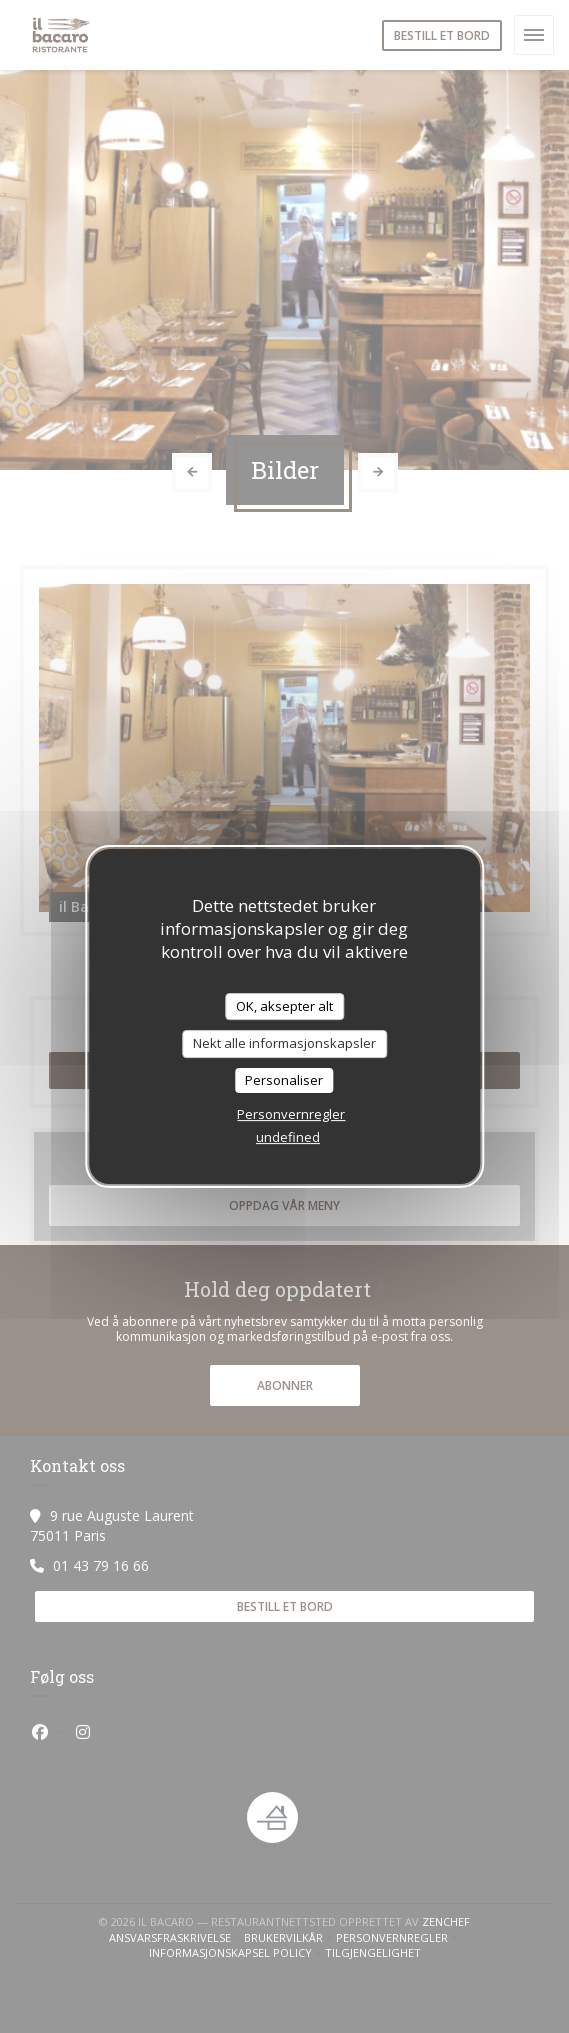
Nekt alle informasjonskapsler (284, 1043)
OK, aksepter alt (284, 1006)
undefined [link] (288, 1137)
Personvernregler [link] (291, 1114)
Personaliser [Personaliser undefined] (284, 1080)
